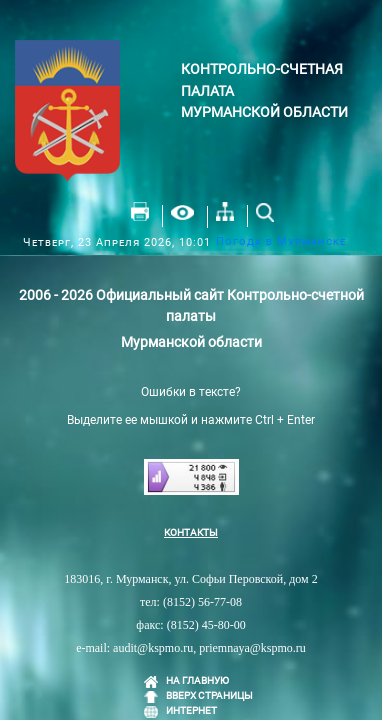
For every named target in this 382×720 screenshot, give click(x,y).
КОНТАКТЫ (191, 532)
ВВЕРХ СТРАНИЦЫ (209, 695)
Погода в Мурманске (281, 241)
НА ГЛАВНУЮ (197, 680)
